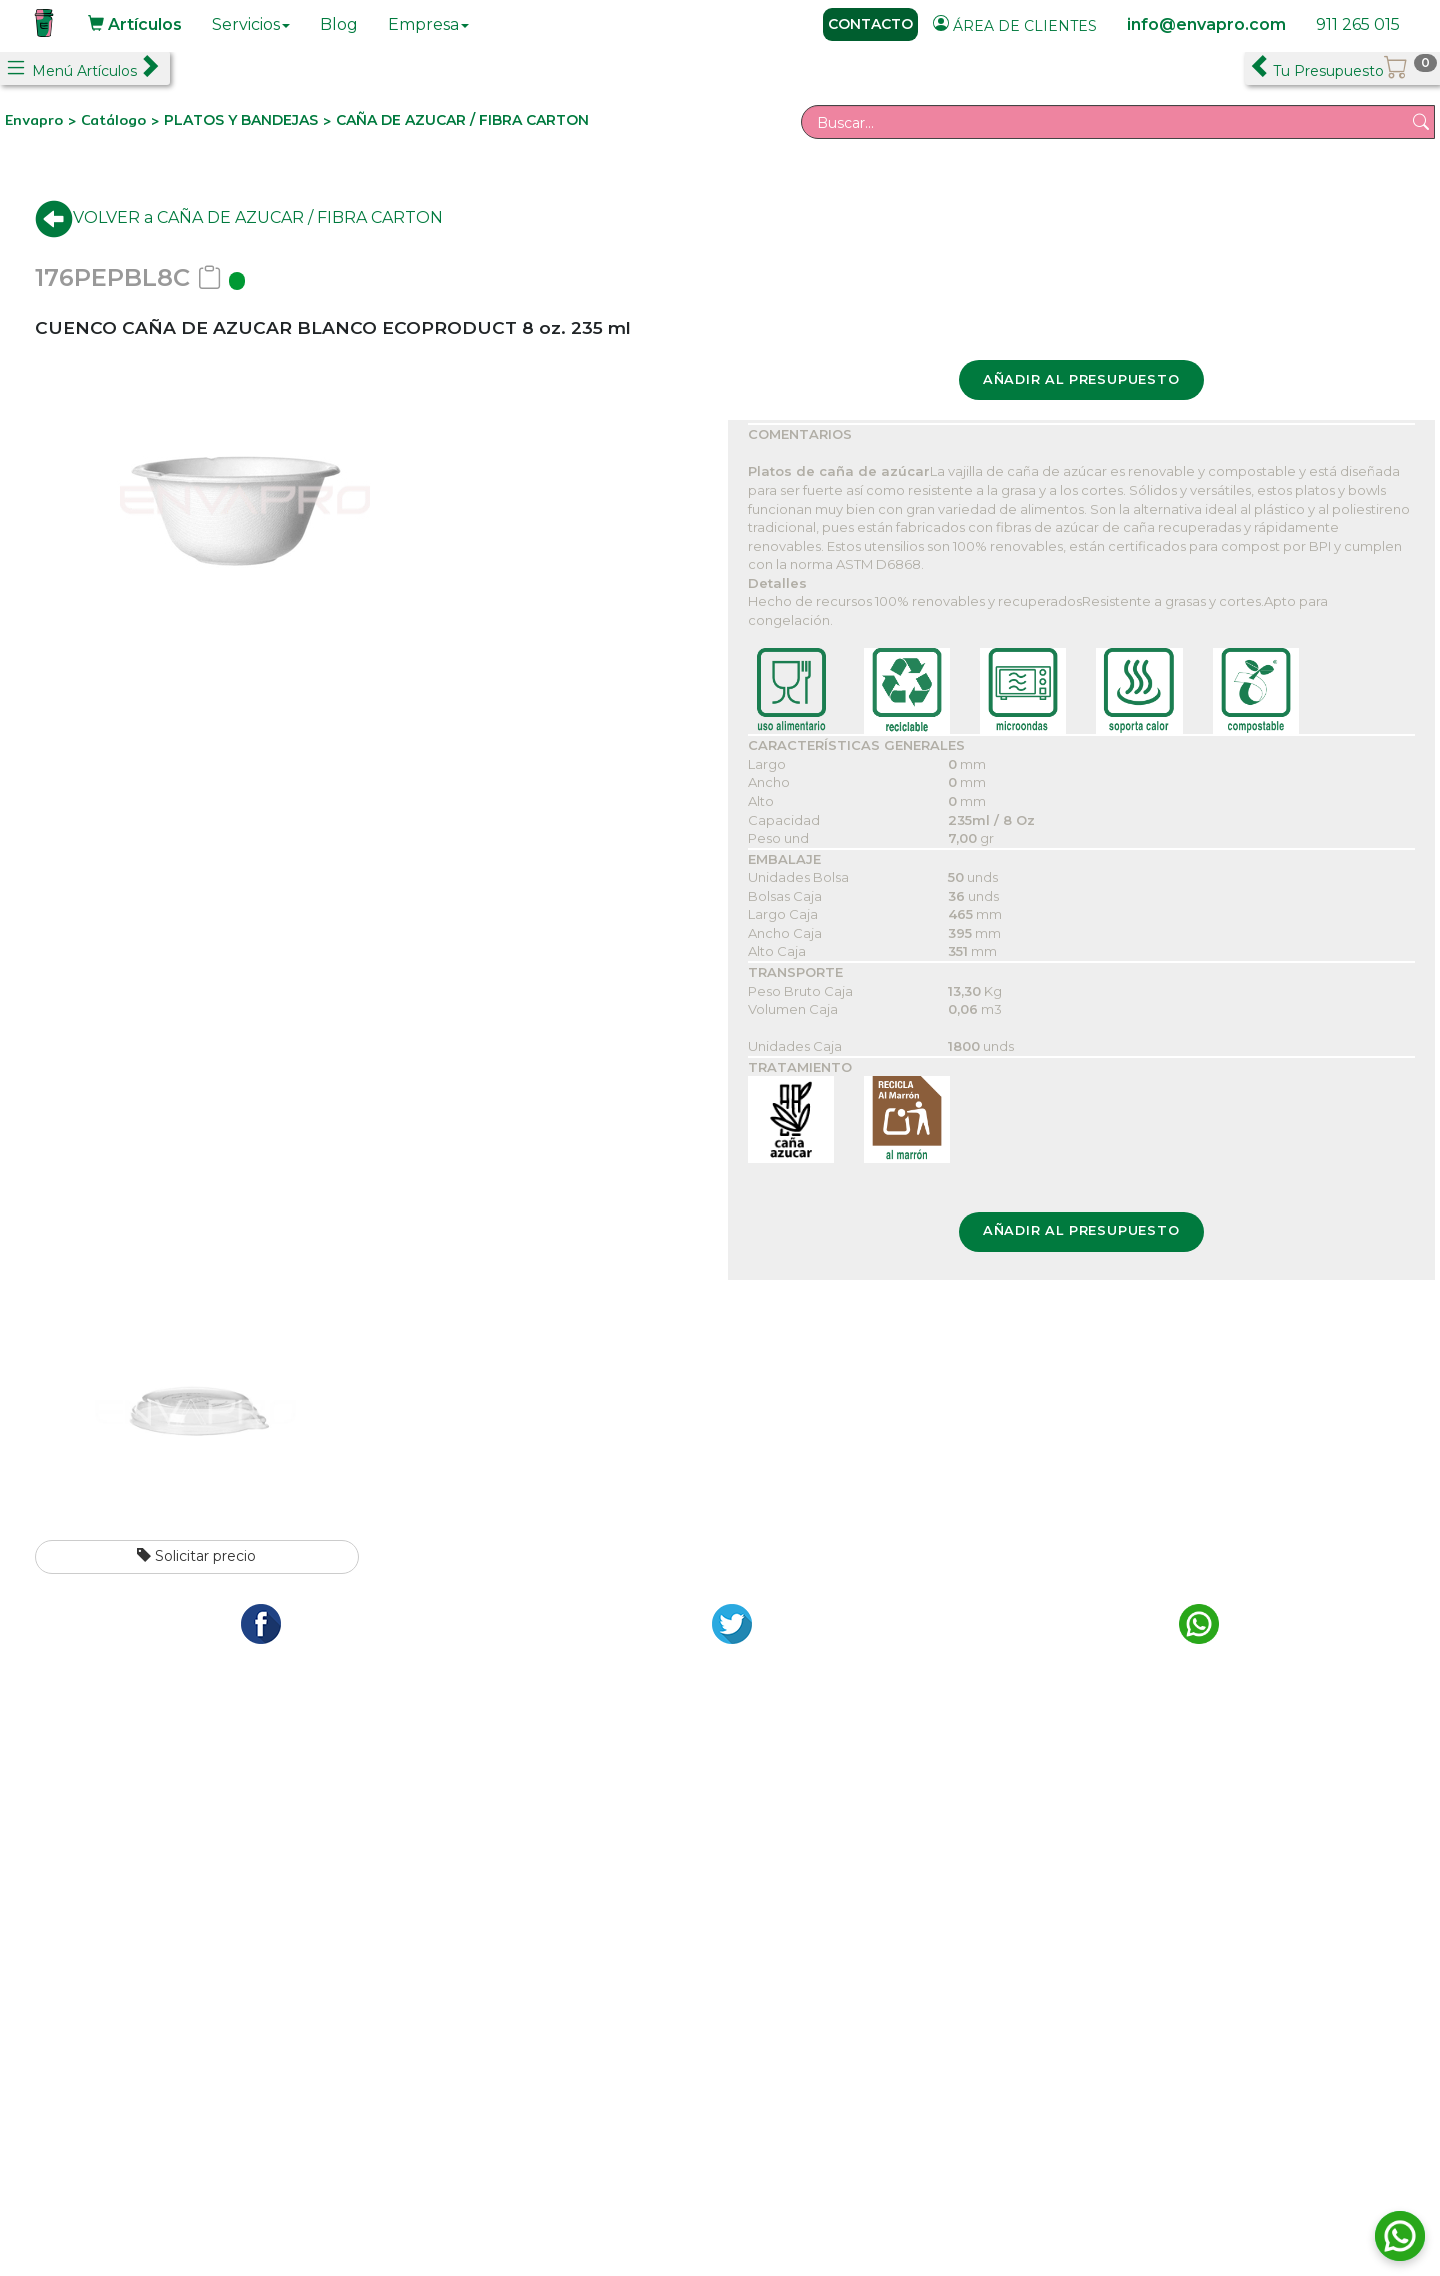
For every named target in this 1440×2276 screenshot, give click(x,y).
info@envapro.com (1206, 24)
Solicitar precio (196, 1556)
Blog (339, 24)
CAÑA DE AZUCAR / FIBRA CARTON (462, 120)
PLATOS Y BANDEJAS (241, 120)
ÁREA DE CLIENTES (1015, 25)
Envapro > (43, 120)
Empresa (428, 24)
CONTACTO (870, 24)
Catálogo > (122, 120)
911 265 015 (1358, 24)
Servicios (251, 24)
